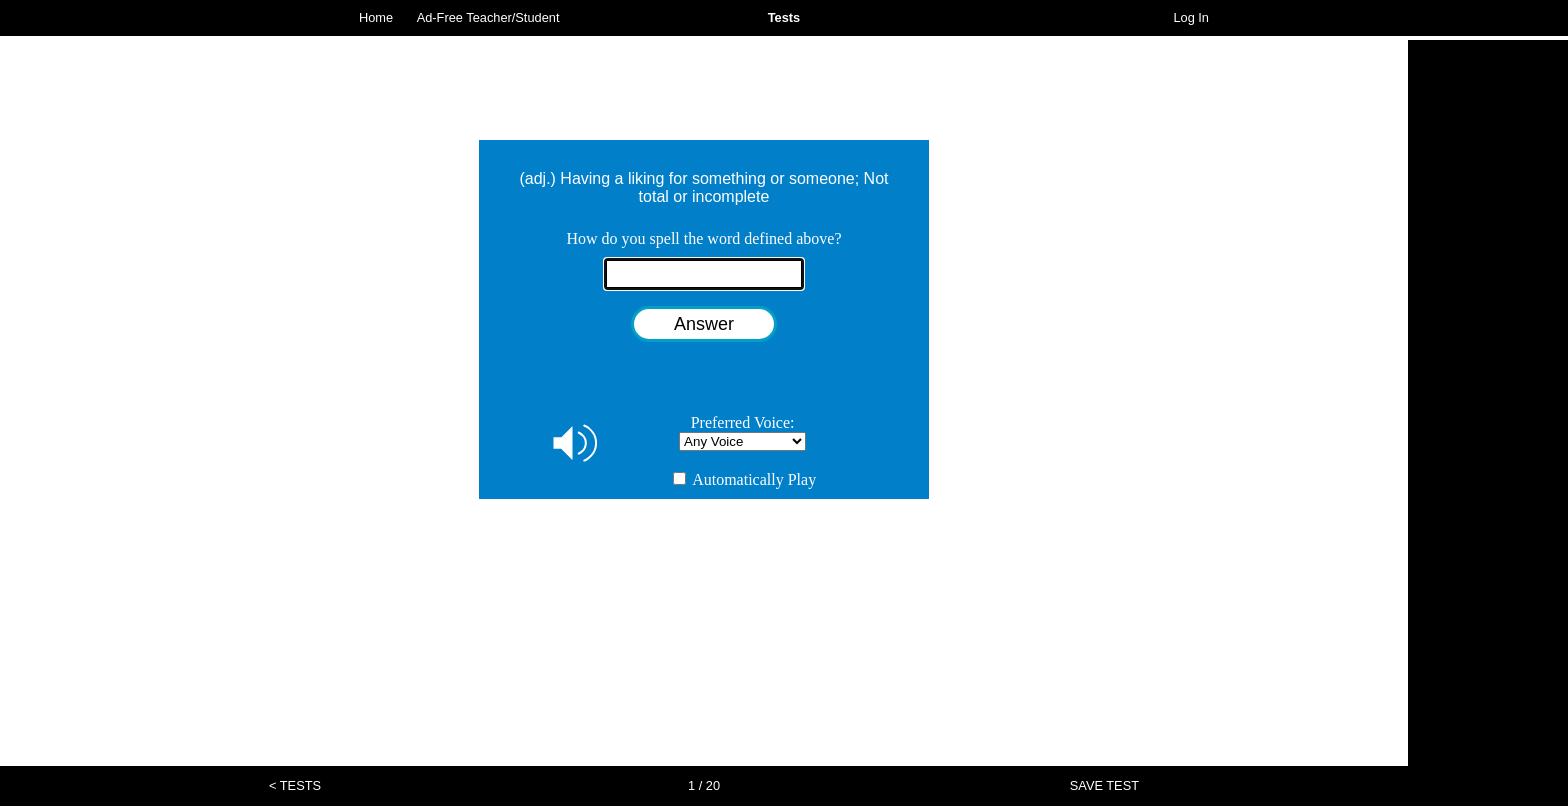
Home (376, 17)
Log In (1191, 17)
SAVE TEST (1104, 785)
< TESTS (295, 785)
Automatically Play (744, 479)
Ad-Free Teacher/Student (488, 17)
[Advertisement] (1488, 340)
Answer (704, 324)
